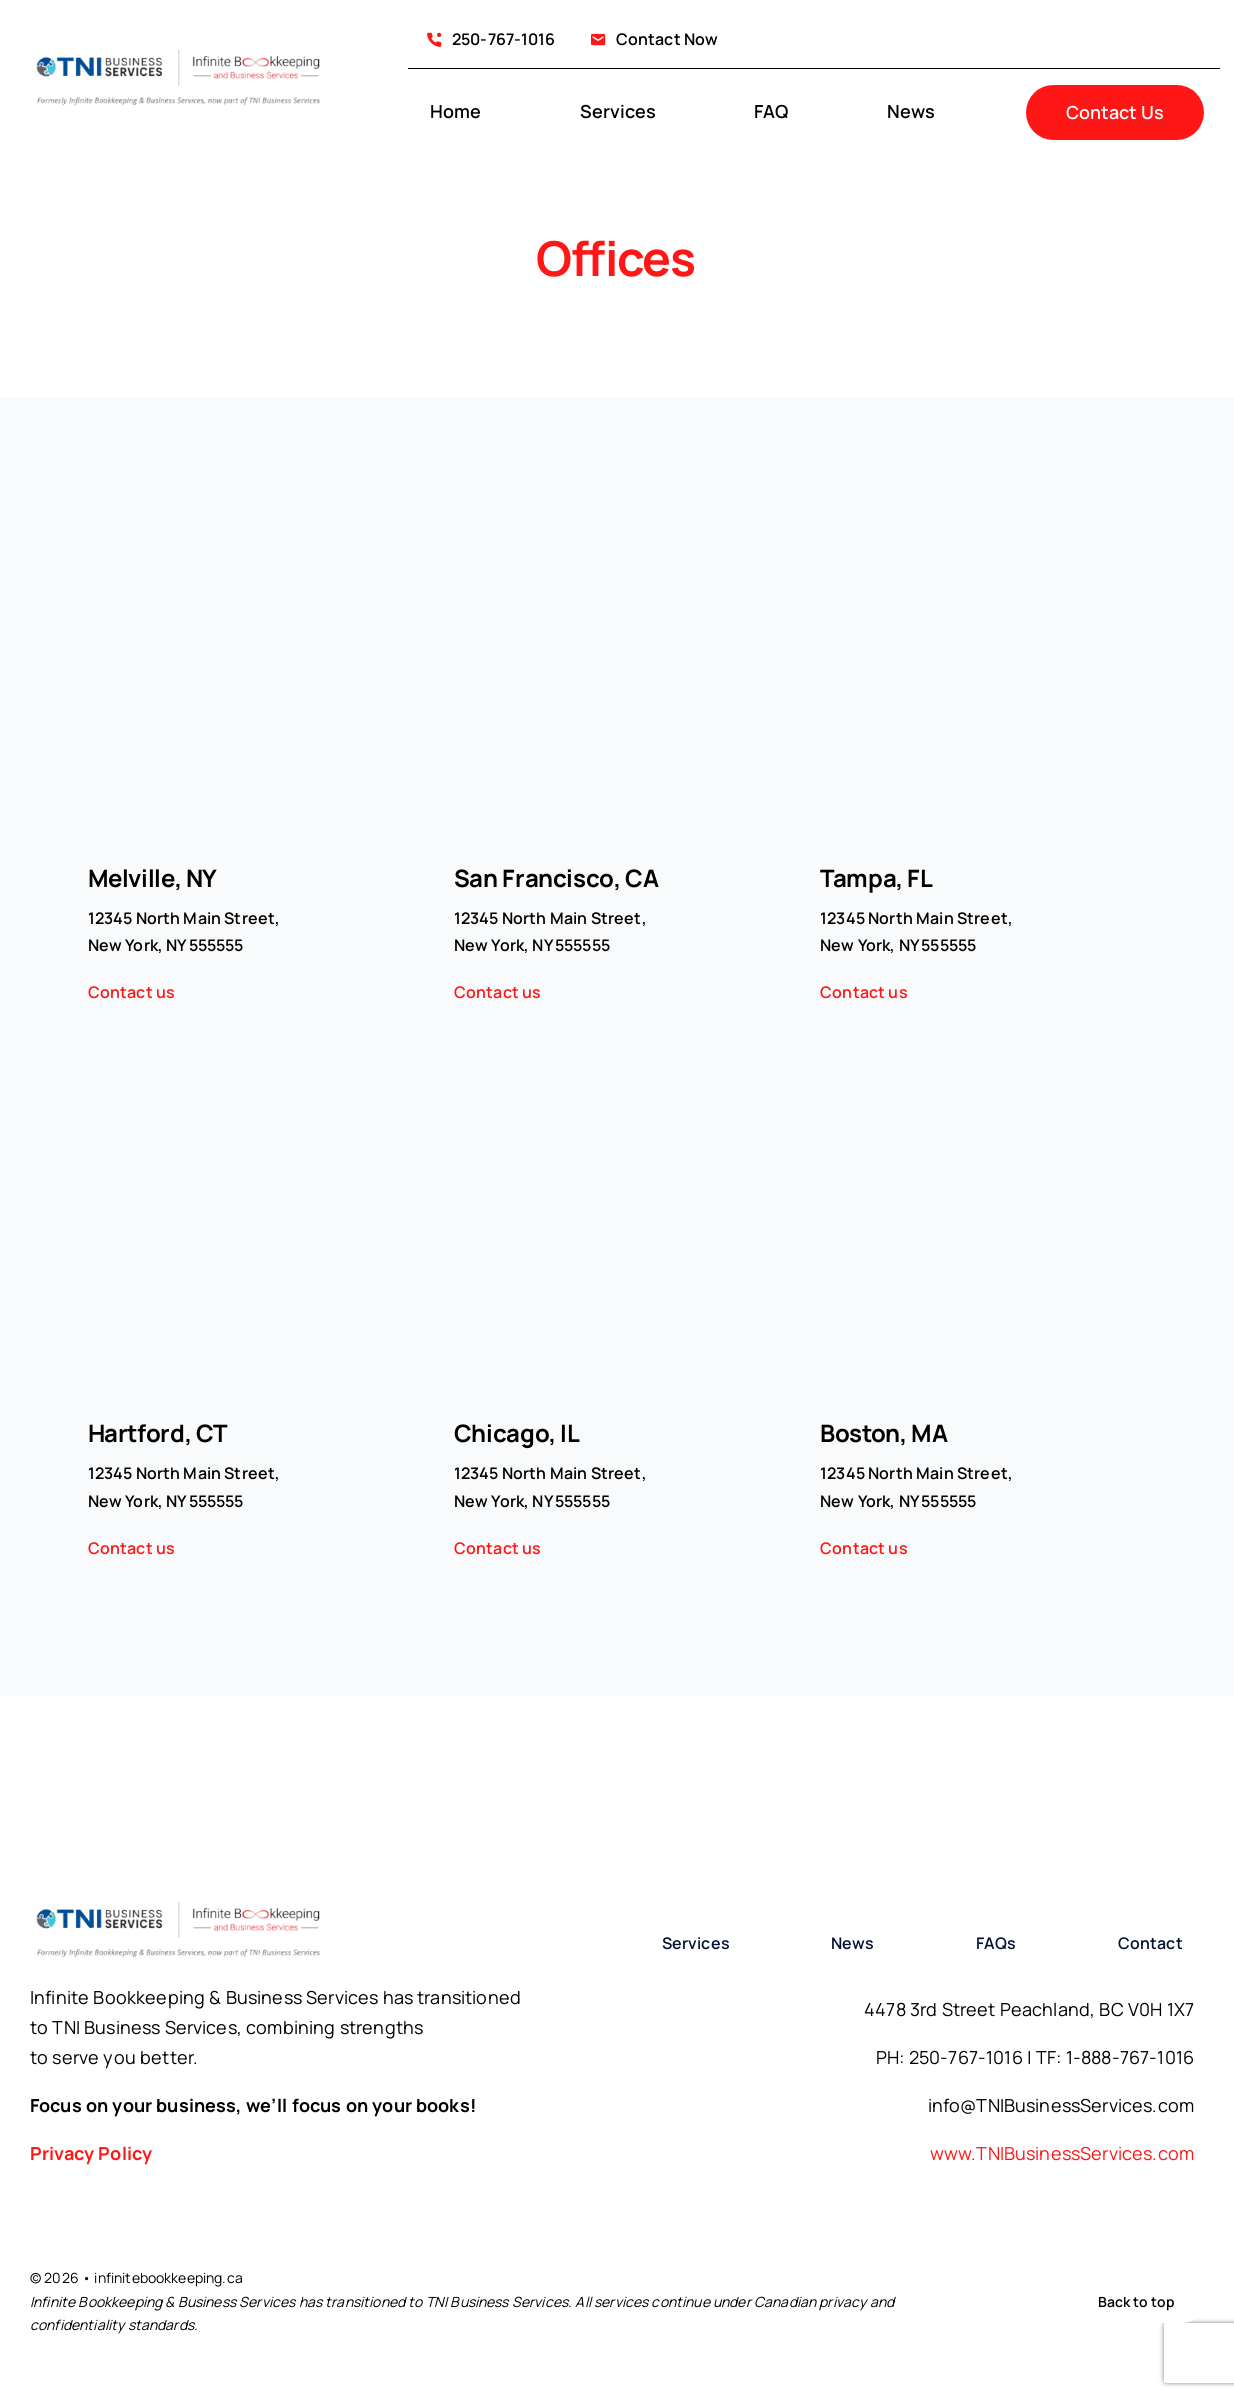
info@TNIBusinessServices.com (1061, 2105)
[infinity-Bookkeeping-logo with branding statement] (178, 53)
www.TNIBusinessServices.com (1062, 2153)
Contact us (132, 992)
